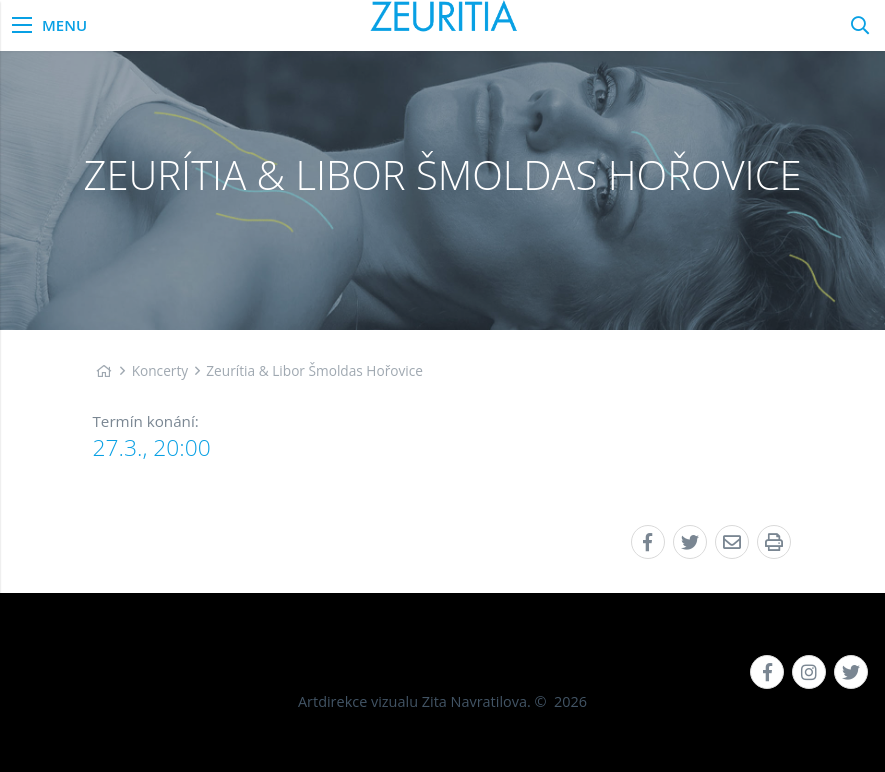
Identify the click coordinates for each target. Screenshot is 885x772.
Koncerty (160, 370)
